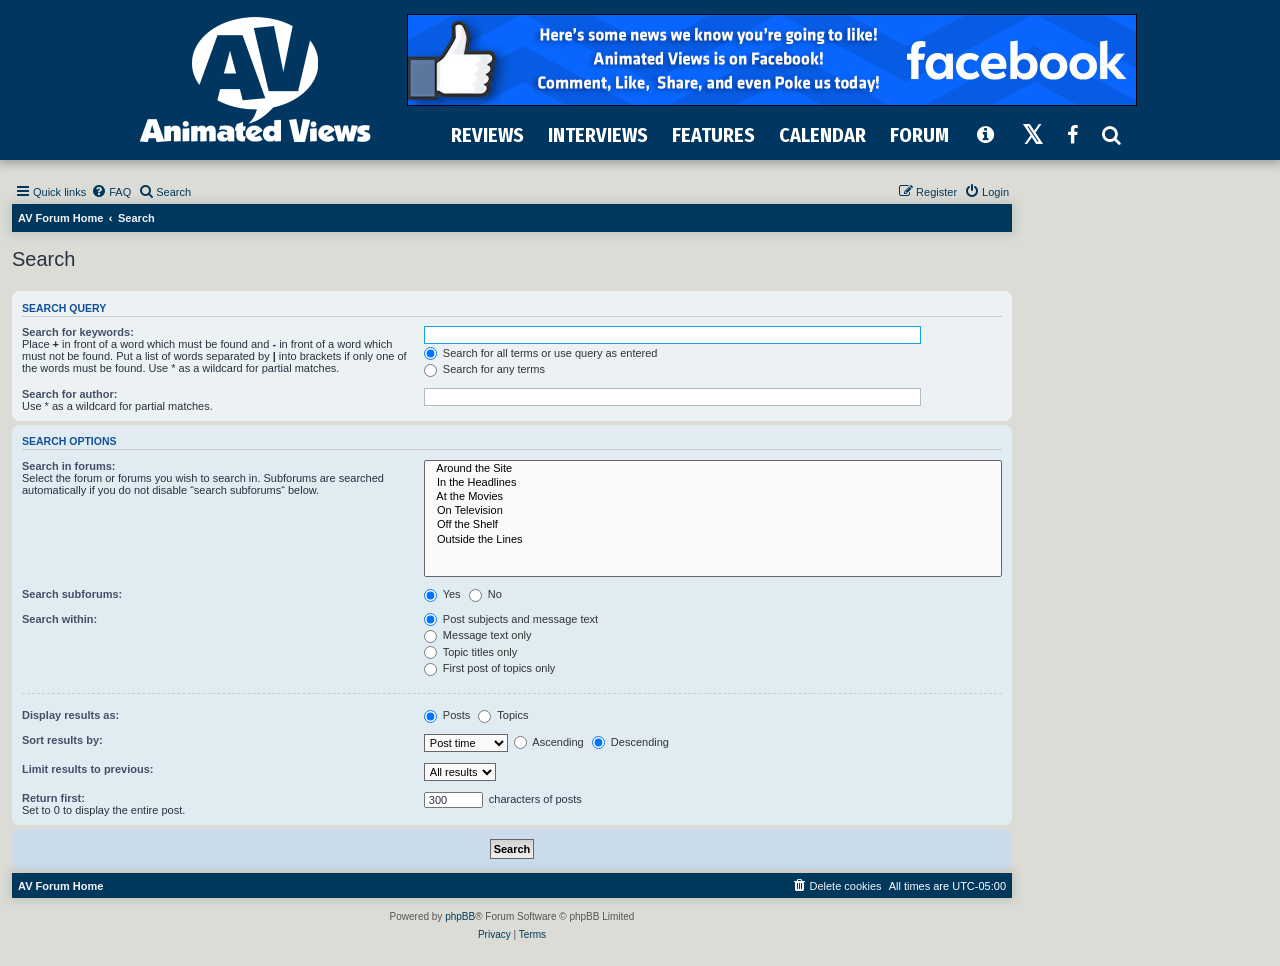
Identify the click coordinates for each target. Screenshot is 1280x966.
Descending (630, 742)
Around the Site (713, 469)
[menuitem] (111, 192)
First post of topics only (490, 668)
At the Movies (713, 497)
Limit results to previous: (87, 769)
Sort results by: (62, 740)
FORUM (919, 135)
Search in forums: (69, 466)
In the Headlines (713, 483)
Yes (442, 594)
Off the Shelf (713, 525)
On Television (713, 511)
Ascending (549, 742)
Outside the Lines (713, 540)
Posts (447, 715)
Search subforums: (72, 594)
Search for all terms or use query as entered (541, 353)
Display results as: (70, 715)
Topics (503, 715)
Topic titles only (470, 652)
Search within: (59, 619)
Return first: (53, 798)
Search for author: (69, 394)
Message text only (478, 635)
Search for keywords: (78, 332)
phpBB (460, 916)
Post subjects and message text (511, 619)
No (485, 594)
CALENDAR (822, 135)
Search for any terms (484, 369)
